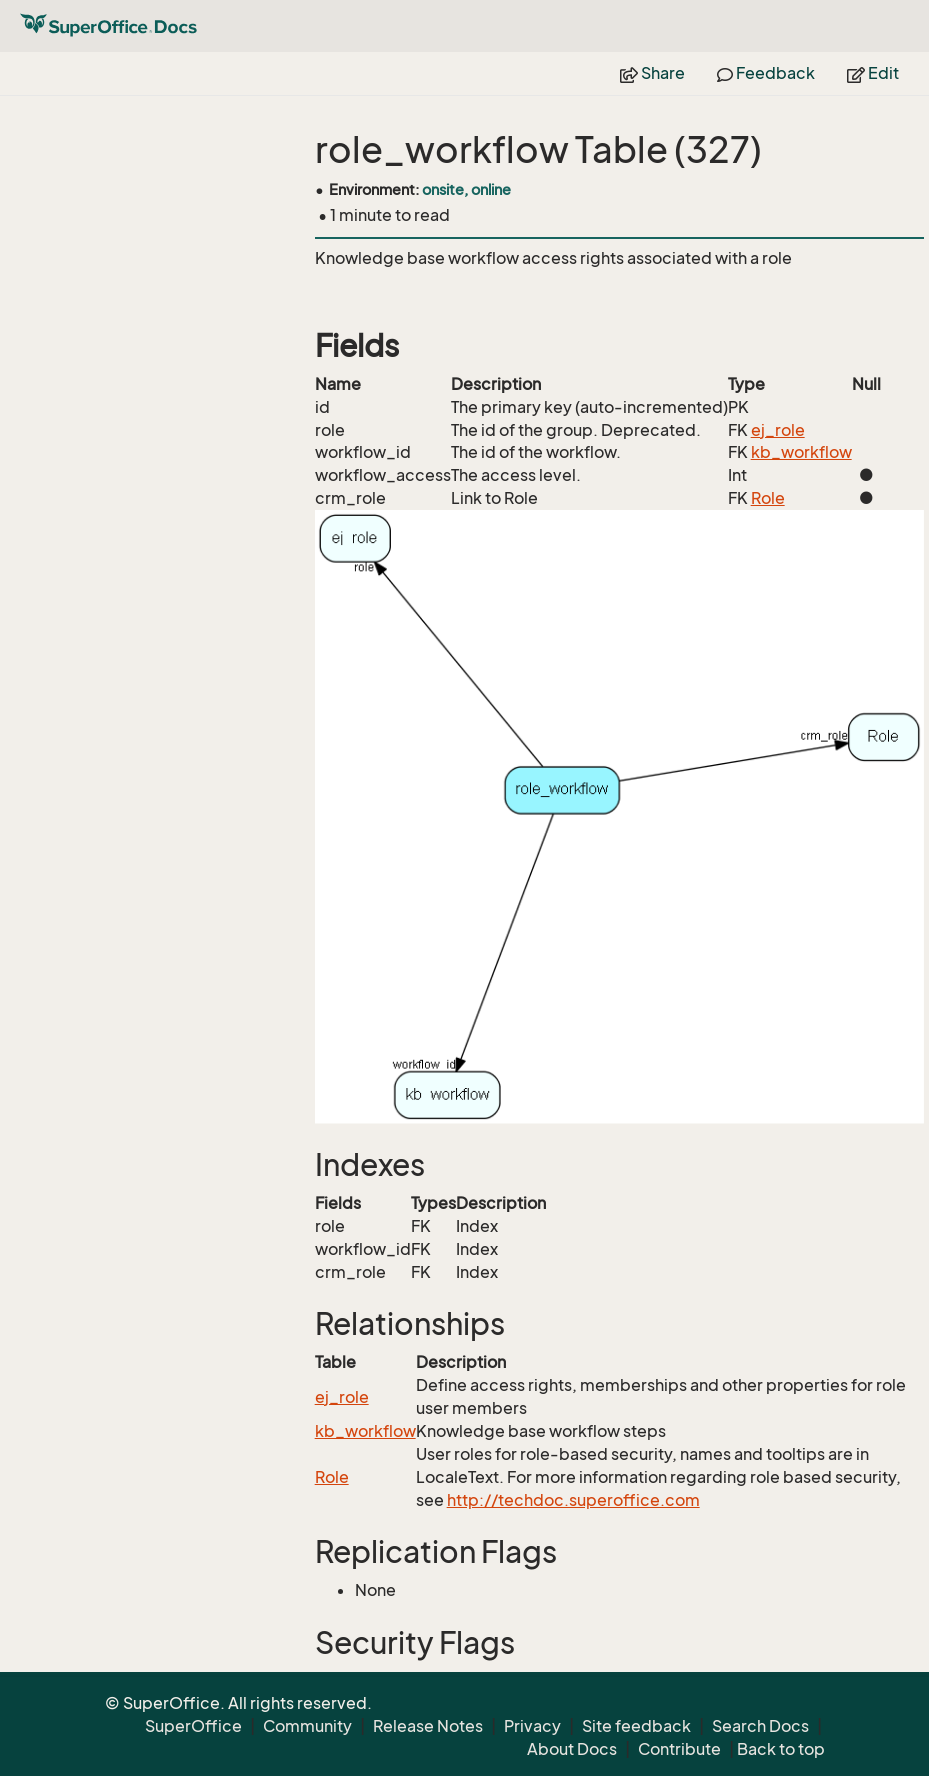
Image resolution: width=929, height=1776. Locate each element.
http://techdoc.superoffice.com (573, 1500)
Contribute (679, 1749)
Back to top (781, 1749)
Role (768, 498)
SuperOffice (193, 1726)
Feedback (766, 73)
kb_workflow (801, 452)
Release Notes (428, 1726)
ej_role (778, 430)
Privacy (532, 1726)
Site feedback (636, 1726)
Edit (873, 73)
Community (307, 1726)
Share (652, 73)
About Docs (572, 1749)
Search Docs (760, 1726)
